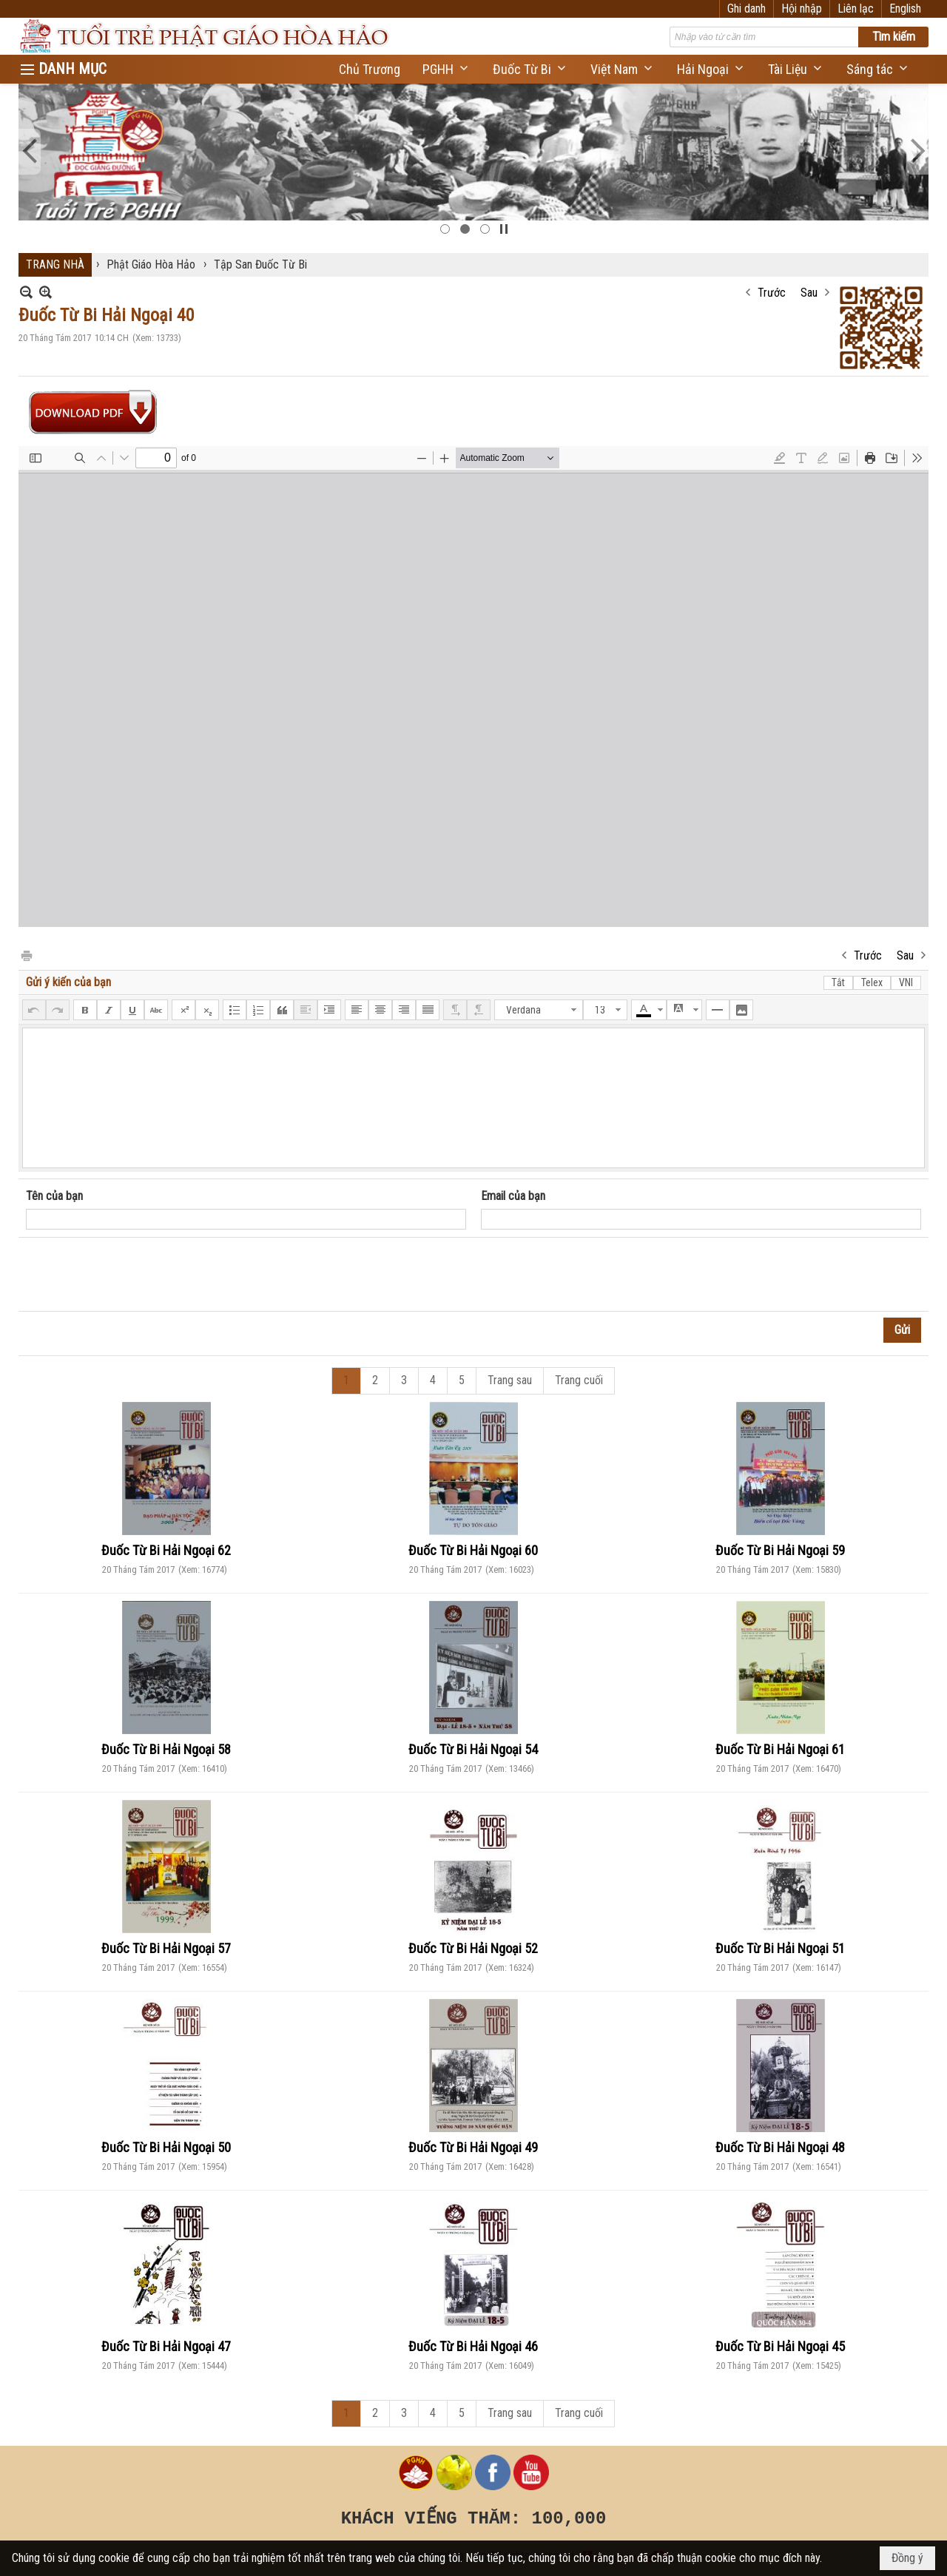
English (905, 8)
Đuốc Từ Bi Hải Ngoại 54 (473, 1749)
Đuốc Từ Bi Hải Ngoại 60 (473, 1550)
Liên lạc (856, 8)
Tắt (838, 982)
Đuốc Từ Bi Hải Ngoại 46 (473, 2346)
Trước (772, 293)
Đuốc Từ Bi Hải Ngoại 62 (166, 1550)
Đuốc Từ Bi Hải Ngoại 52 (473, 1948)
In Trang (25, 954)
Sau (809, 293)
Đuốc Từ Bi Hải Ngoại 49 (473, 2147)
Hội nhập (801, 8)
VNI (906, 982)
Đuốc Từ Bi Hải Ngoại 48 (780, 2147)
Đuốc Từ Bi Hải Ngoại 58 (166, 1749)
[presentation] (138, 1275)
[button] (446, 69)
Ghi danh (746, 8)
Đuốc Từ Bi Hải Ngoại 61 (780, 1749)
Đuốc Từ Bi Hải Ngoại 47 (166, 2346)
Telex (872, 982)
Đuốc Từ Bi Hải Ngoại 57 (166, 1948)
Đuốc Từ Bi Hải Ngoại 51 (780, 1948)
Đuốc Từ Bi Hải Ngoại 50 (166, 2147)
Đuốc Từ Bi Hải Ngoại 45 (780, 2346)
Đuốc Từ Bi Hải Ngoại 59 (780, 1550)
